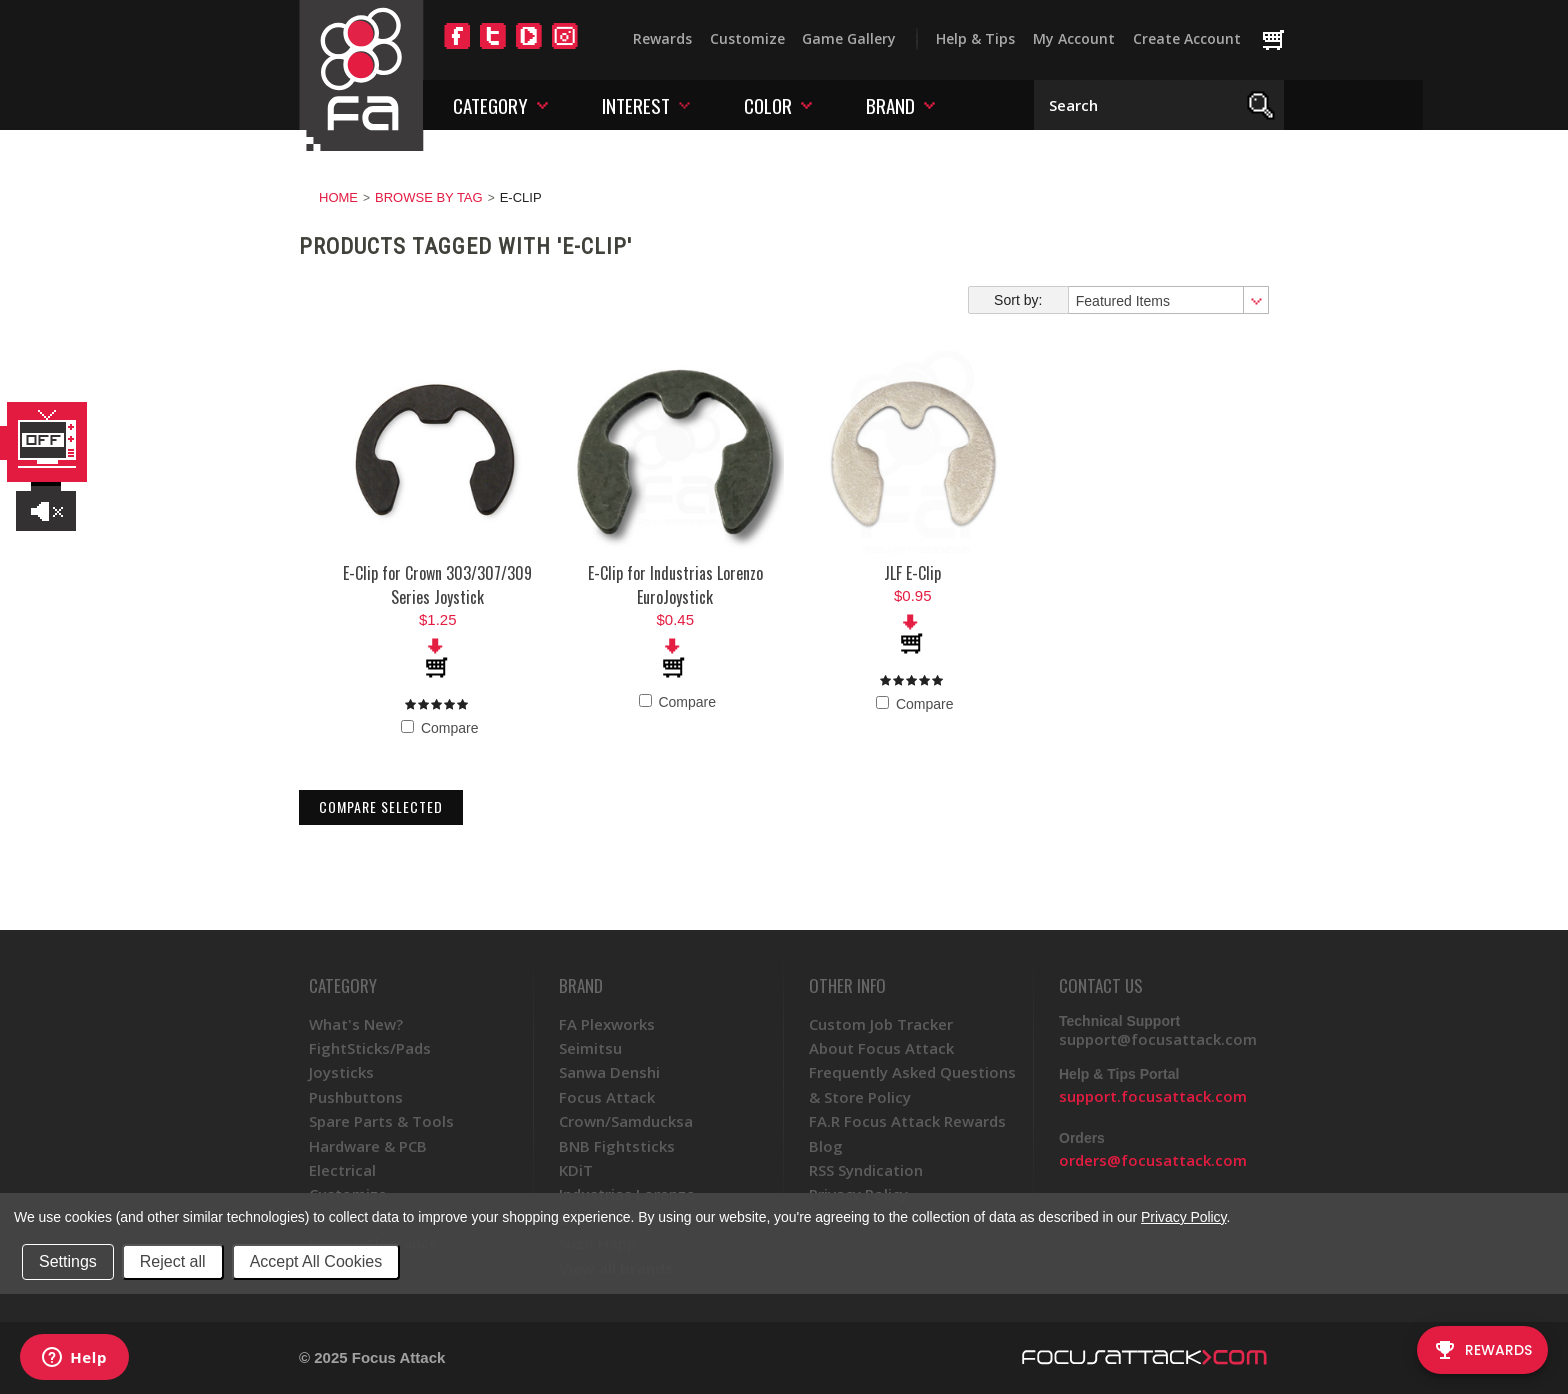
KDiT (576, 1170)
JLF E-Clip (912, 573)
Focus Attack (607, 1097)
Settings (68, 1261)
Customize (747, 38)
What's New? (356, 1024)
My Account (1074, 38)
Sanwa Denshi (609, 1072)
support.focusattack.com (1153, 1096)
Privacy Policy (1183, 1217)
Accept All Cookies (316, 1261)
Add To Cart (438, 658)
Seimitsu (590, 1048)
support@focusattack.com (1158, 1039)
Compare (439, 728)
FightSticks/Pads (370, 1048)
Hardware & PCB (368, 1146)
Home (338, 197)
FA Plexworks (607, 1024)
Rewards (662, 38)
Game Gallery (849, 38)
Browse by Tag (429, 197)
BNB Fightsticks (617, 1146)
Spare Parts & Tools (381, 1121)
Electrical (342, 1170)
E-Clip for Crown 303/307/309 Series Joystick (437, 585)
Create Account (1187, 38)
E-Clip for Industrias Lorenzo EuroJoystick (675, 585)
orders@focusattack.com (1153, 1160)
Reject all (173, 1261)
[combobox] (1168, 300)
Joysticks (341, 1072)
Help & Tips (975, 38)
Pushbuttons (356, 1097)
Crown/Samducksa (626, 1121)
